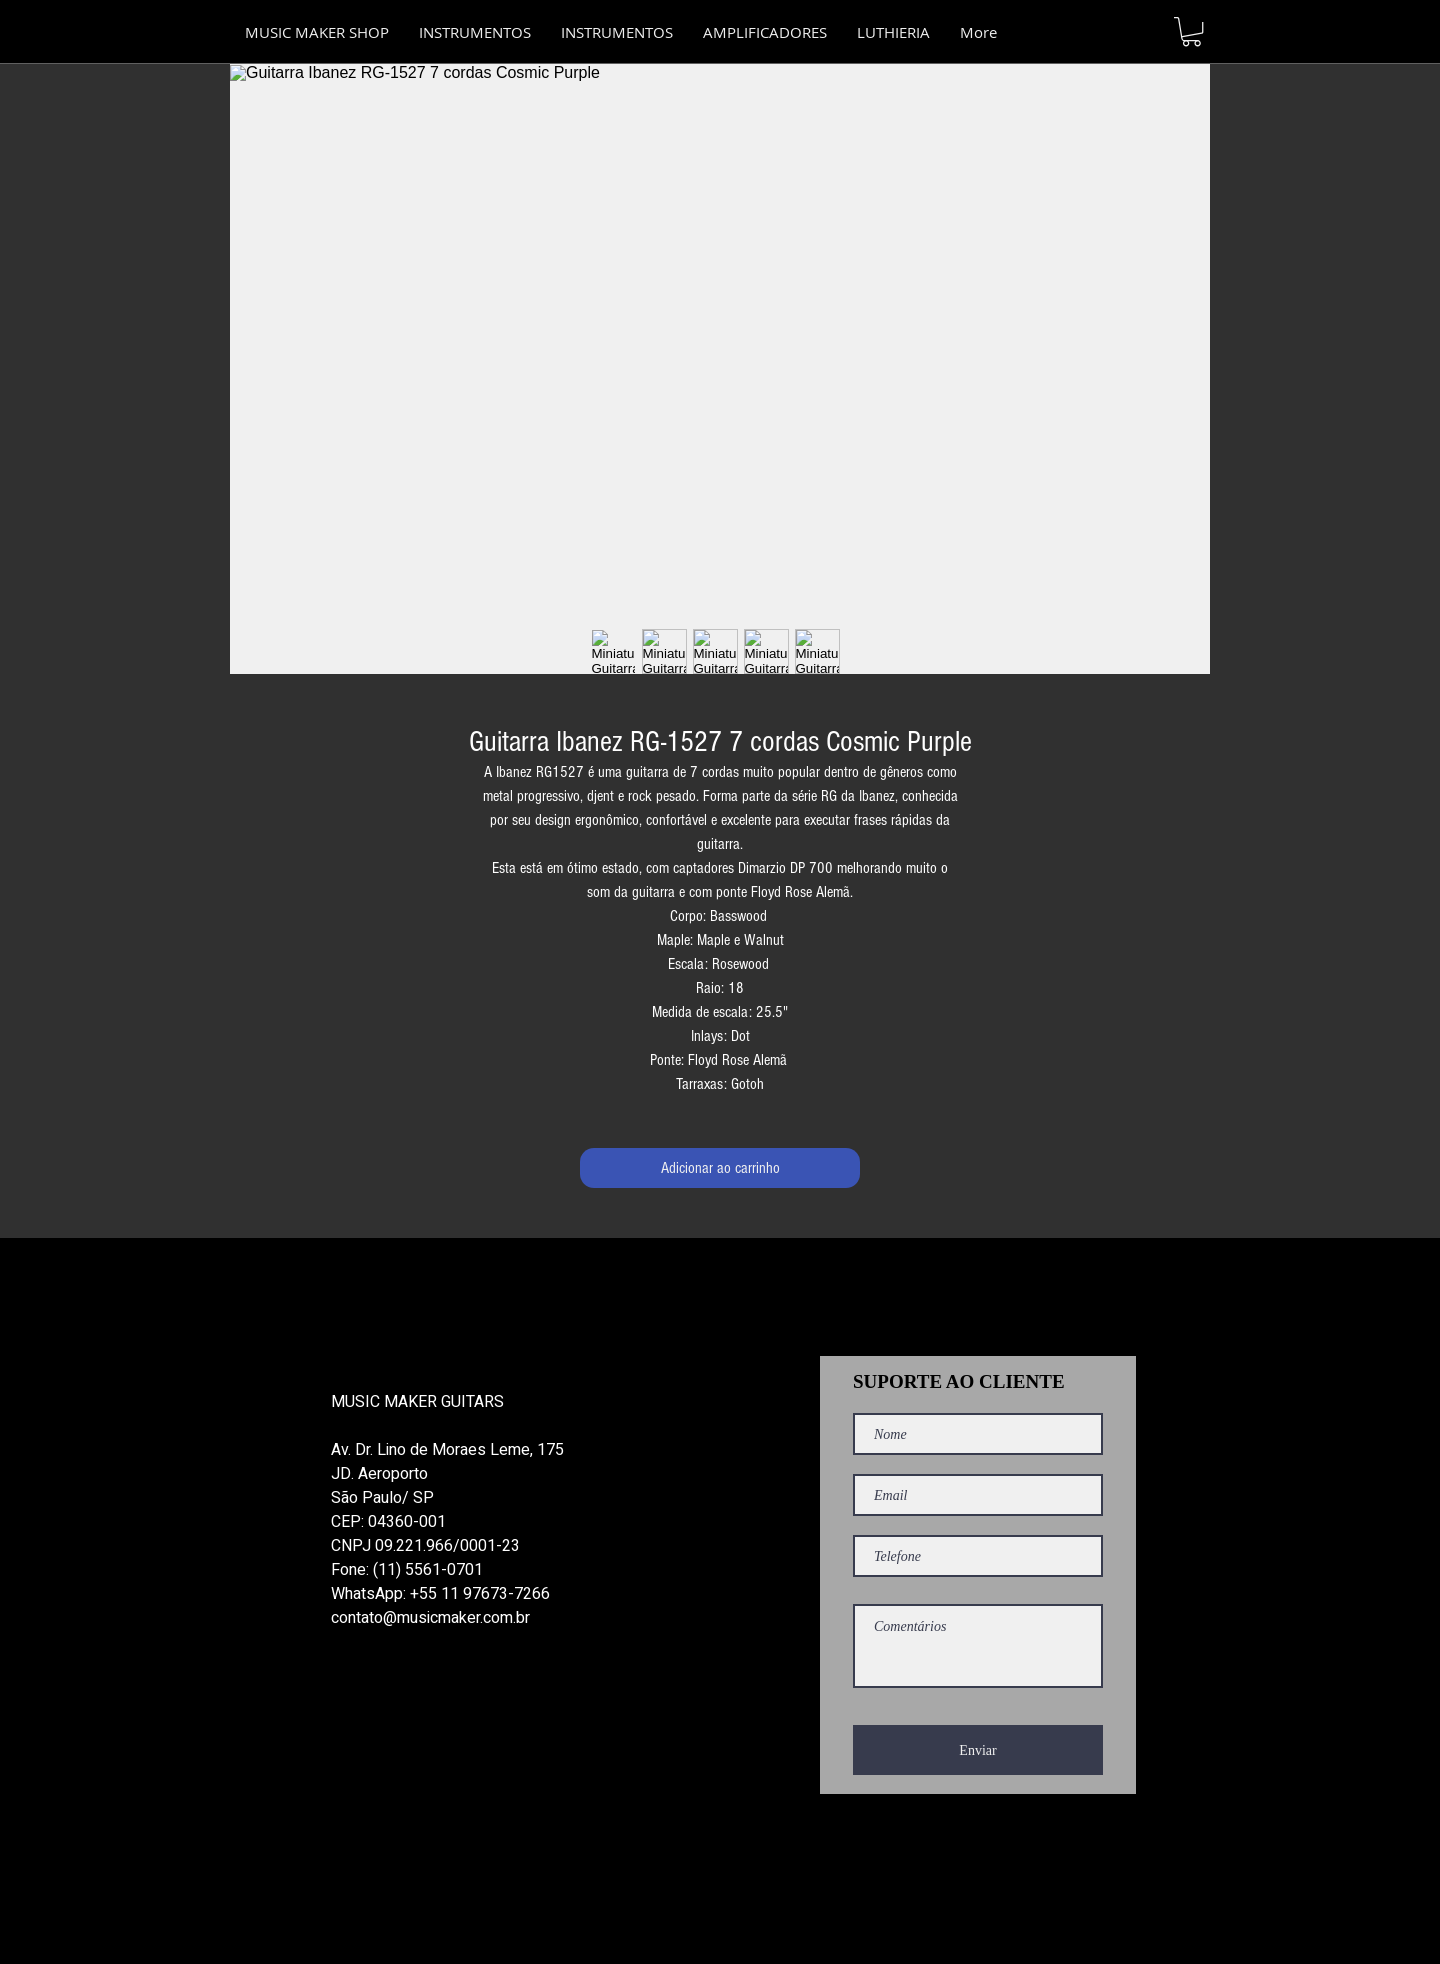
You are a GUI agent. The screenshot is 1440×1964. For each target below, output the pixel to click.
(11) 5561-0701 (428, 1570)
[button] (617, 32)
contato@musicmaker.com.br (430, 1618)
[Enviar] (978, 1750)
